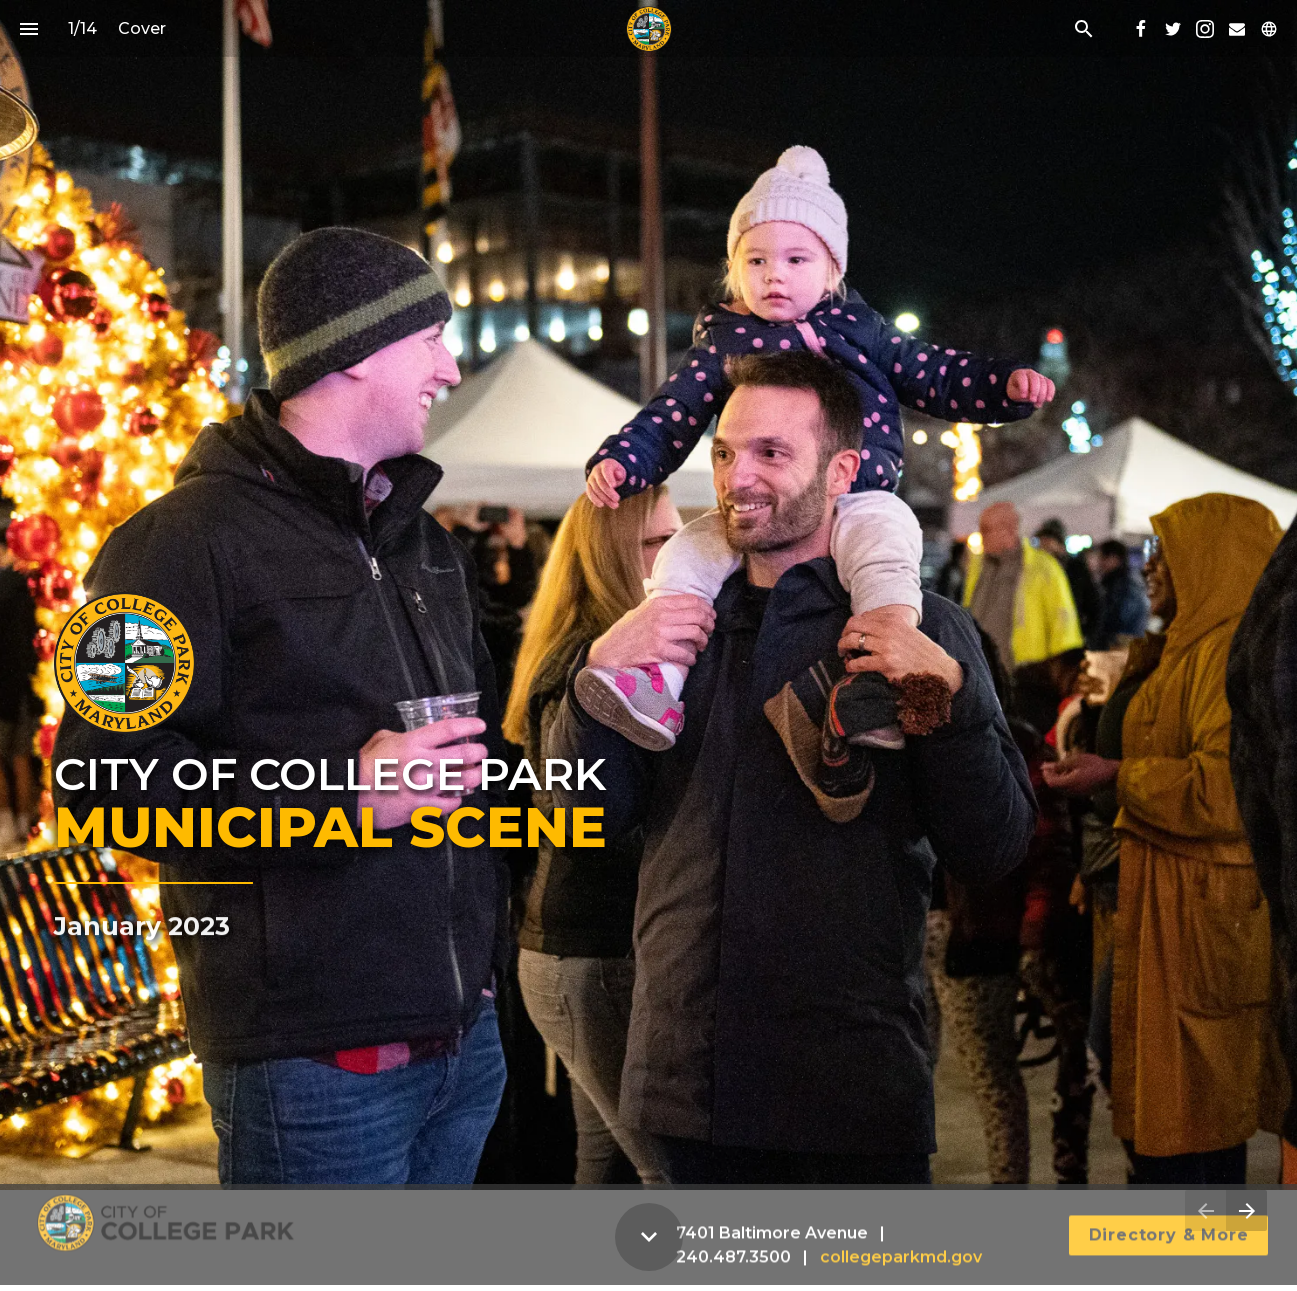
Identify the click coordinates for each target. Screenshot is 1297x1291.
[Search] (1083, 28)
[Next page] (1246, 1210)
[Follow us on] (1269, 29)
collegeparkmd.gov (901, 1246)
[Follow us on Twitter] (1173, 29)
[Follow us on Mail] (1237, 29)
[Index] (28, 28)
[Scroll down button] (649, 1237)
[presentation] (648, 595)
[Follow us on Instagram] (1205, 29)
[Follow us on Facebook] (1141, 29)
